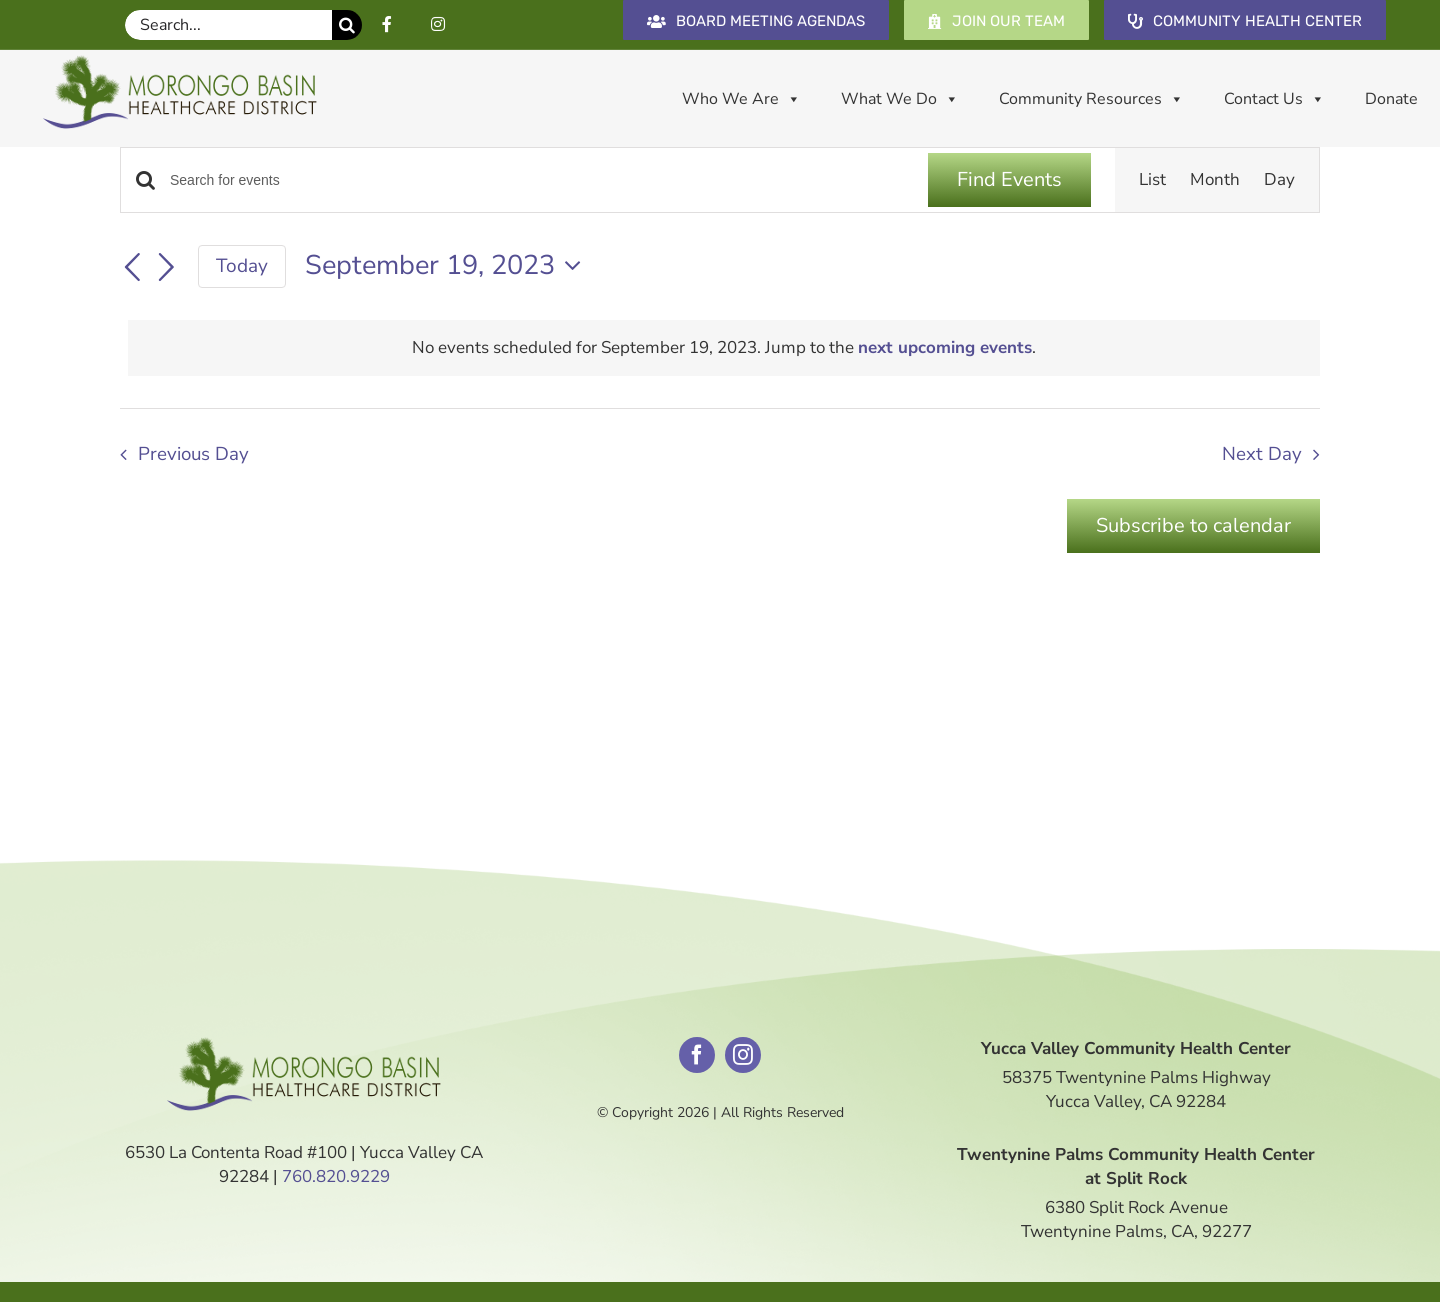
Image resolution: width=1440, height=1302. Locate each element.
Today (242, 266)
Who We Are (741, 99)
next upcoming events (945, 347)
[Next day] (167, 268)
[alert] (724, 348)
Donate (1391, 99)
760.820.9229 (336, 1176)
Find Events (1009, 179)
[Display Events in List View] (1152, 180)
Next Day (1262, 454)
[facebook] (697, 1055)
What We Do (900, 99)
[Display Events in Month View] (1215, 180)
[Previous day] (132, 268)
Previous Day (193, 454)
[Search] (347, 25)
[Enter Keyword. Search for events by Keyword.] (537, 180)
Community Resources (1091, 99)
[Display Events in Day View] (1279, 180)
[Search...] (228, 25)
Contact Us (1274, 99)
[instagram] (743, 1055)
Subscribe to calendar (1193, 525)
